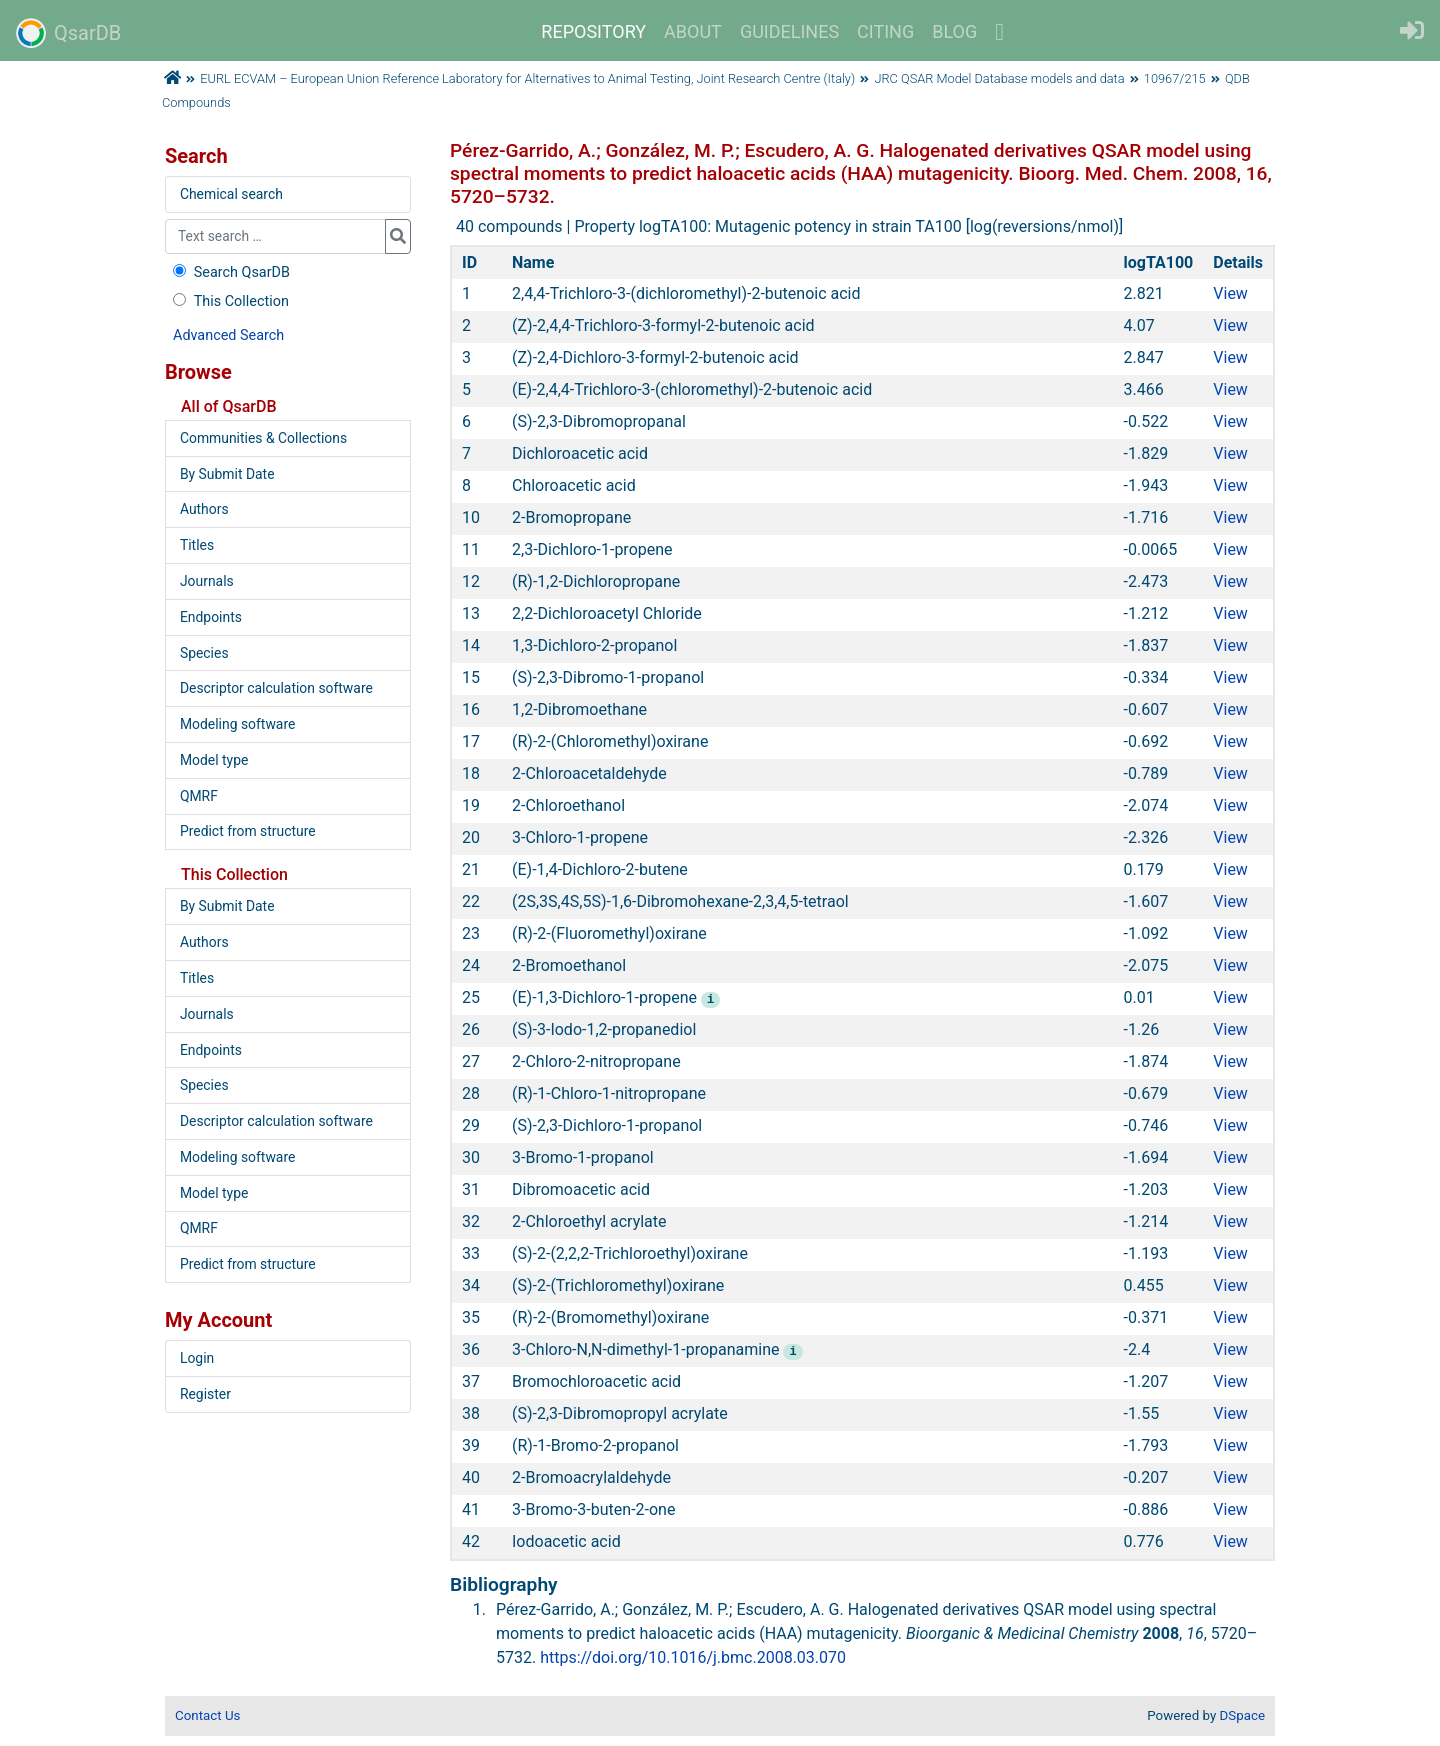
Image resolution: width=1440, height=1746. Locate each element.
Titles (197, 545)
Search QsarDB (229, 272)
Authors (204, 509)
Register (205, 1394)
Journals (207, 581)
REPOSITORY (593, 31)
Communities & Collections (263, 438)
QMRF (199, 796)
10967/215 (1175, 78)
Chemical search (231, 194)
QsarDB (68, 33)
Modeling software (237, 724)
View (1230, 293)
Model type (214, 760)
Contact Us (207, 1715)
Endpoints (211, 617)
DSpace (1242, 1715)
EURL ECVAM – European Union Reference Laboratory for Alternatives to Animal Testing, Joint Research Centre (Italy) (527, 78)
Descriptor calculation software (276, 688)
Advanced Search (228, 335)
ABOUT (693, 31)
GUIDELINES (789, 31)
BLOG (954, 31)
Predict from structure (248, 831)
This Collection (229, 301)
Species (204, 653)
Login (197, 1358)
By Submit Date (227, 474)
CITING (885, 31)
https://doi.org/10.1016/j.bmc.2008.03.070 (693, 1657)
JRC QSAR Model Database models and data (999, 78)
